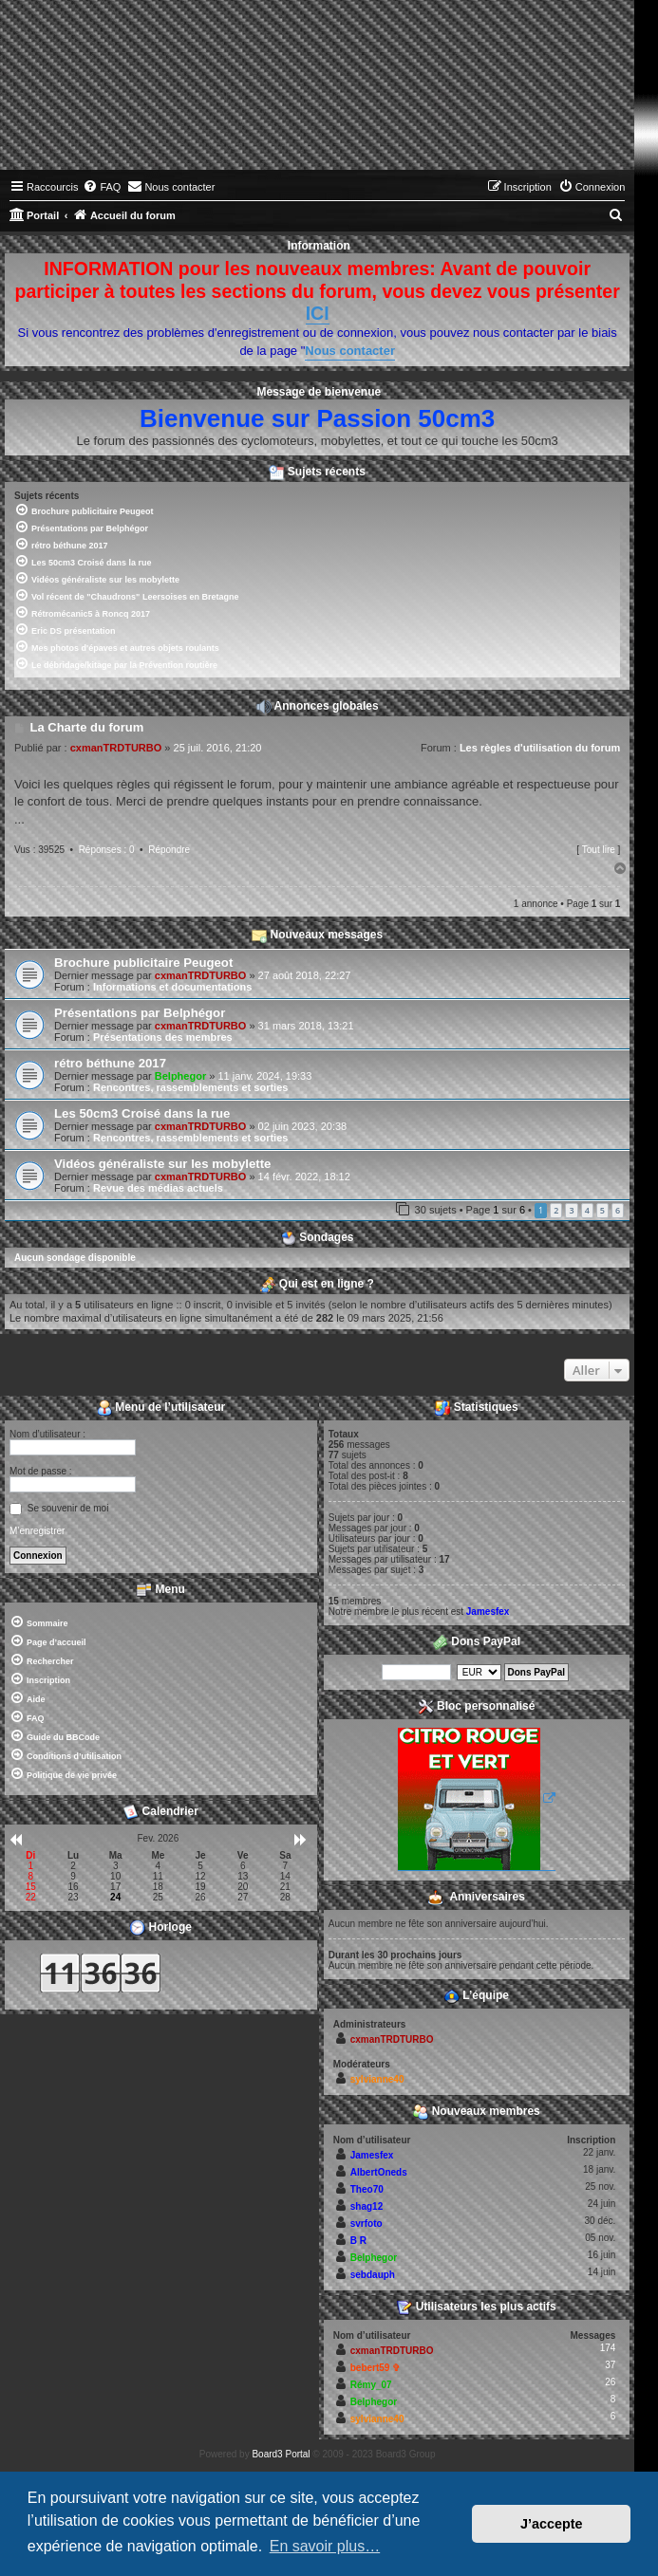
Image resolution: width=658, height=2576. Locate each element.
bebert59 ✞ (375, 2368)
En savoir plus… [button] (325, 2546)
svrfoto (366, 2223)
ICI (317, 313)
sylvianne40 (377, 2079)
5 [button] (602, 1210)
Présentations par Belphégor (139, 1013)
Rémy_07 (371, 2385)
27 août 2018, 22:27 (304, 975)
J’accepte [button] (551, 2523)
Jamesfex (488, 1611)
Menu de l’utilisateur (161, 1408)
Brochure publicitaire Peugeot (143, 962)
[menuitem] (102, 187)
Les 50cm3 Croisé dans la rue (142, 1113)
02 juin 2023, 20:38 (303, 1126)
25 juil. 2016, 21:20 (218, 747)
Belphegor (180, 1076)
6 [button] (617, 1210)
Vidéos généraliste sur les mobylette (162, 1164)
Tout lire (598, 849)
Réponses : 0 (107, 849)
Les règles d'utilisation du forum (540, 747)
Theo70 (367, 2189)
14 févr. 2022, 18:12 (304, 1176)
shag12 (366, 2206)
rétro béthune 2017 (110, 1063)
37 (610, 2365)
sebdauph (372, 2275)
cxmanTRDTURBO (116, 747)
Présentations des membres (163, 1037)
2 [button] (556, 1210)
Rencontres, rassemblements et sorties (190, 1087)
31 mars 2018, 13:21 (306, 1025)
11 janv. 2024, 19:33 (264, 1076)
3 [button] (571, 1210)
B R (358, 2240)
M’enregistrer (37, 1531)
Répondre (169, 849)
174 (608, 2348)
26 (610, 2382)
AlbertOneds (378, 2172)
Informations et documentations (172, 986)
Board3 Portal (281, 2454)
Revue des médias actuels (158, 1188)
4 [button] (587, 1210)
